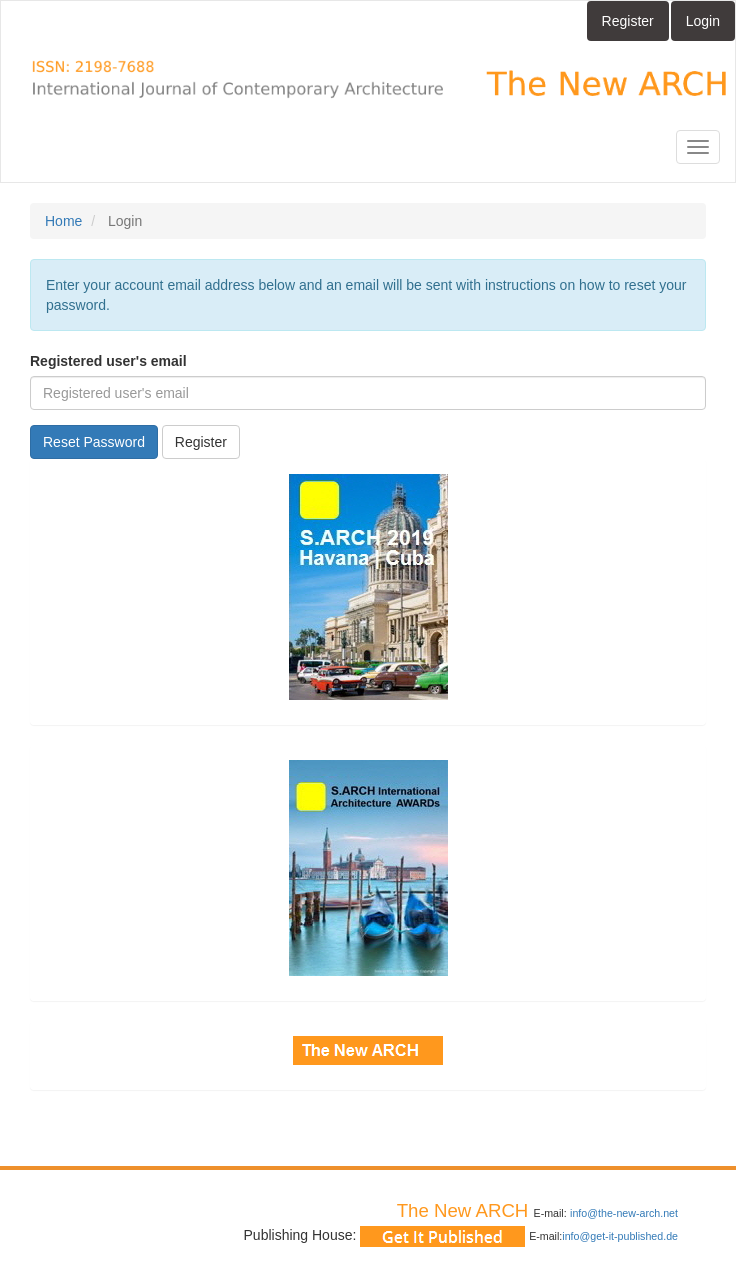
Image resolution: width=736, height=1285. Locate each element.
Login (703, 21)
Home (63, 221)
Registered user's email (108, 361)
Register (628, 21)
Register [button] (201, 442)
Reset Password (94, 442)
